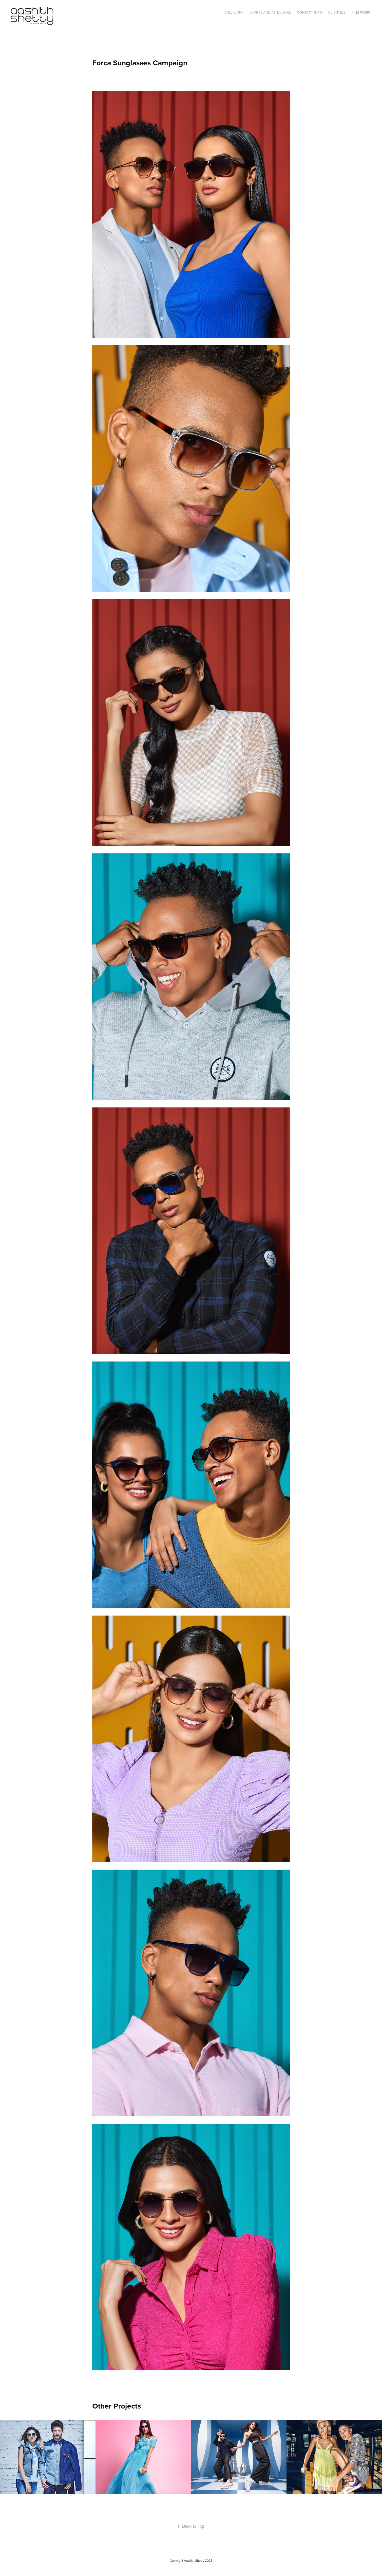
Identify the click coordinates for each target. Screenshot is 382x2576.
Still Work (233, 12)
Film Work (360, 12)
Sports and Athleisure (270, 12)
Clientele (336, 12)
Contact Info (309, 12)
